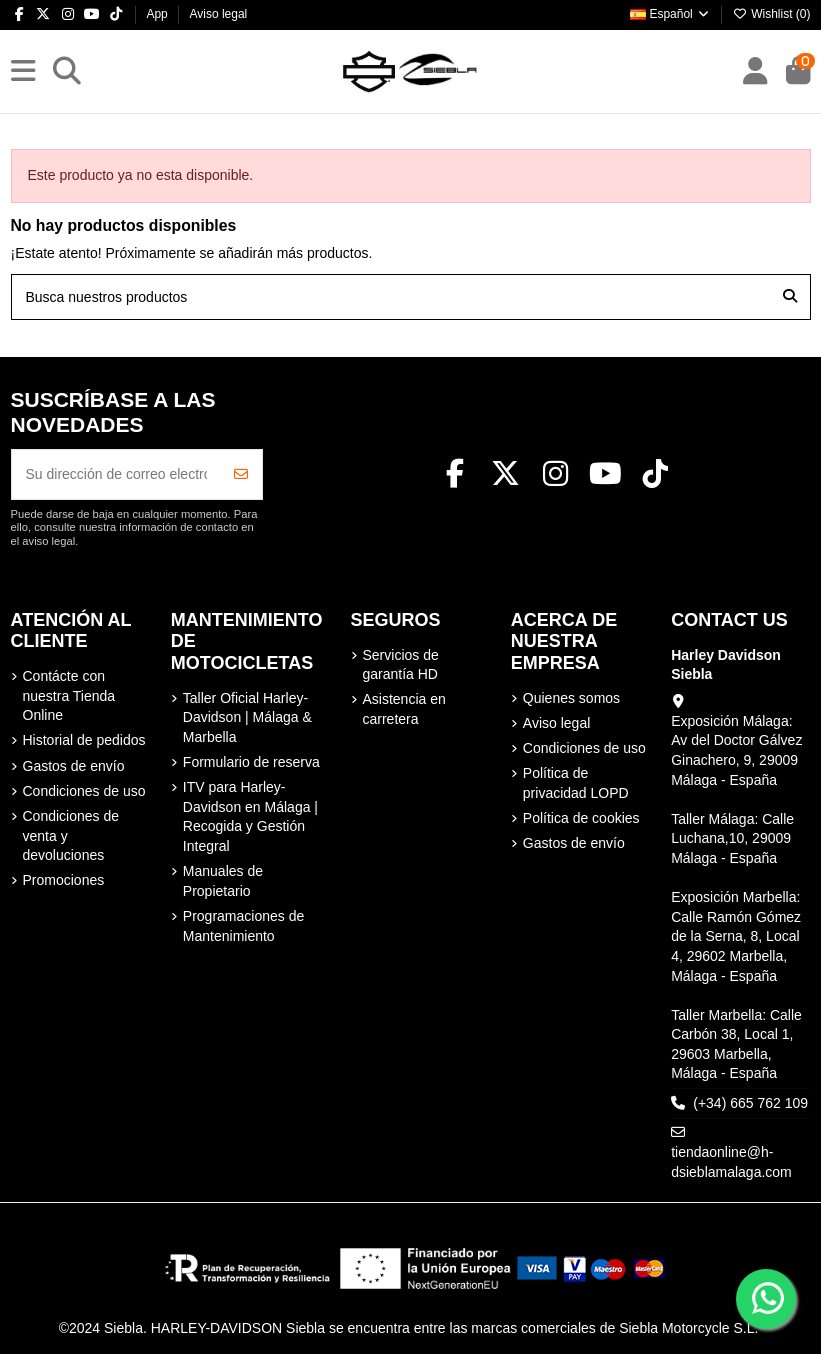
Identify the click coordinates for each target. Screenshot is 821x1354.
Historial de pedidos (84, 740)
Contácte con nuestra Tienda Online (69, 695)
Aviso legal (218, 14)
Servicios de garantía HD (401, 665)
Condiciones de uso (84, 791)
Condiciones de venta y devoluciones (71, 835)
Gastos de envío (74, 766)
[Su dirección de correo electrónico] (117, 474)
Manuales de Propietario (223, 881)
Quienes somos (571, 698)
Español (670, 14)
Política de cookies (581, 818)
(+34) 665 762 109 (750, 1103)
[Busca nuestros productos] (790, 296)
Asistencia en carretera (404, 709)
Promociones (64, 880)
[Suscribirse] (241, 474)
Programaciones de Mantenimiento (243, 926)
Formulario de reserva (251, 762)
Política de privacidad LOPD (576, 783)
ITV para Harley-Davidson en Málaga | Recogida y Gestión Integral (250, 816)
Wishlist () (772, 14)
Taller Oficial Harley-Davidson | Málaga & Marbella (247, 717)
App (158, 14)
